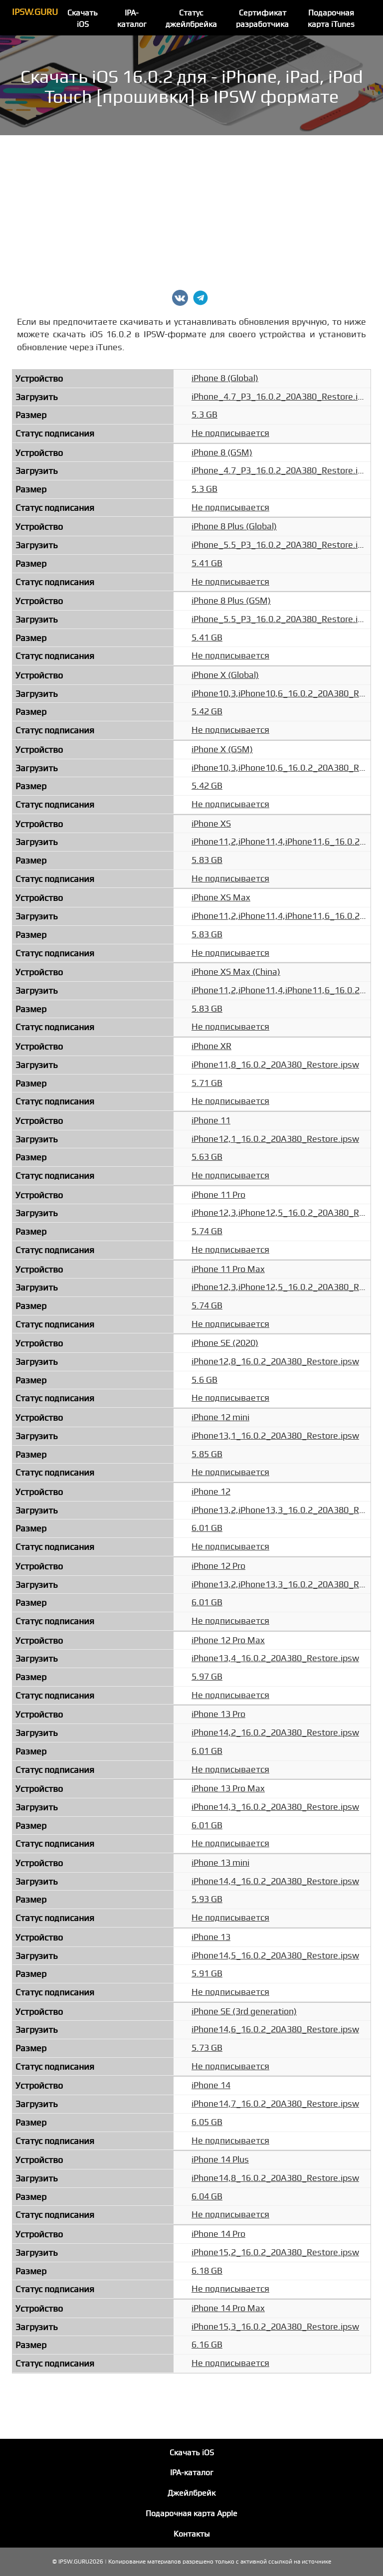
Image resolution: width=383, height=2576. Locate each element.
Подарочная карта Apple (191, 2513)
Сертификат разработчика (262, 18)
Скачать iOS (82, 18)
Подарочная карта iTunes (331, 18)
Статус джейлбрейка (191, 18)
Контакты (192, 2534)
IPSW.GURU (35, 12)
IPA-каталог (132, 18)
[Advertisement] (191, 210)
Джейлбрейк (191, 2493)
